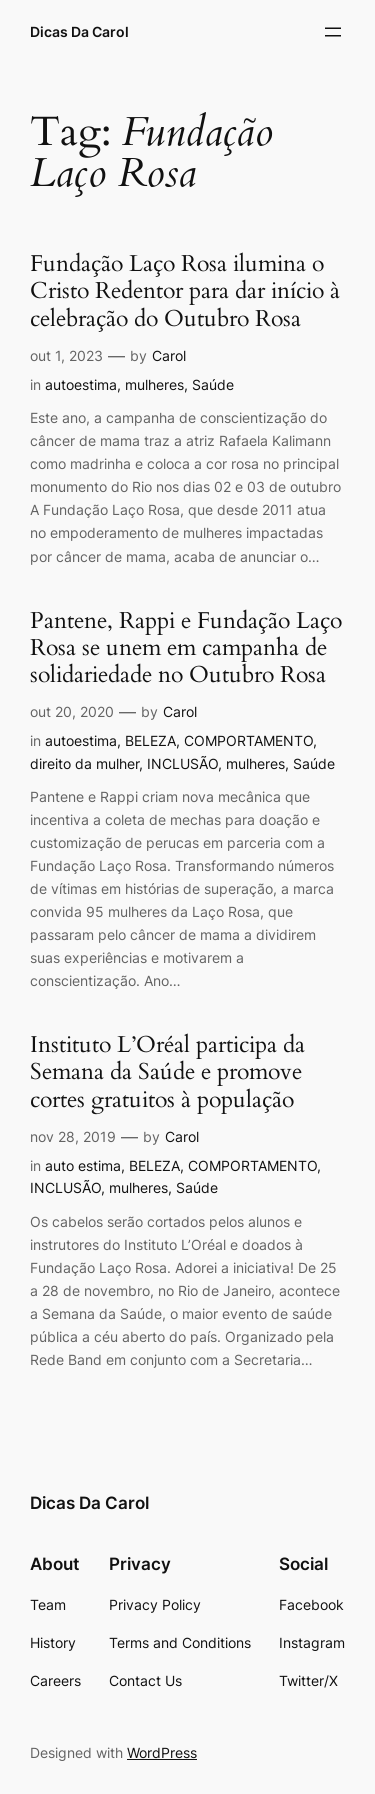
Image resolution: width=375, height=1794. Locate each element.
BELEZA (150, 740)
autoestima (81, 384)
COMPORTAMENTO (248, 740)
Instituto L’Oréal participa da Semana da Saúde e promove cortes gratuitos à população (167, 1073)
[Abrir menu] (333, 32)
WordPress (162, 1752)
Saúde (213, 384)
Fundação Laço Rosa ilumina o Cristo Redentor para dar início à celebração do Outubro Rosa (185, 292)
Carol (169, 355)
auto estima (83, 1165)
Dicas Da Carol (79, 31)
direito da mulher (84, 763)
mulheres (154, 384)
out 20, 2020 (72, 711)
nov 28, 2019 (73, 1136)
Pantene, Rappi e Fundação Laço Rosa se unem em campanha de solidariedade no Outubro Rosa (186, 649)
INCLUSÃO (182, 763)
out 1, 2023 (66, 355)
